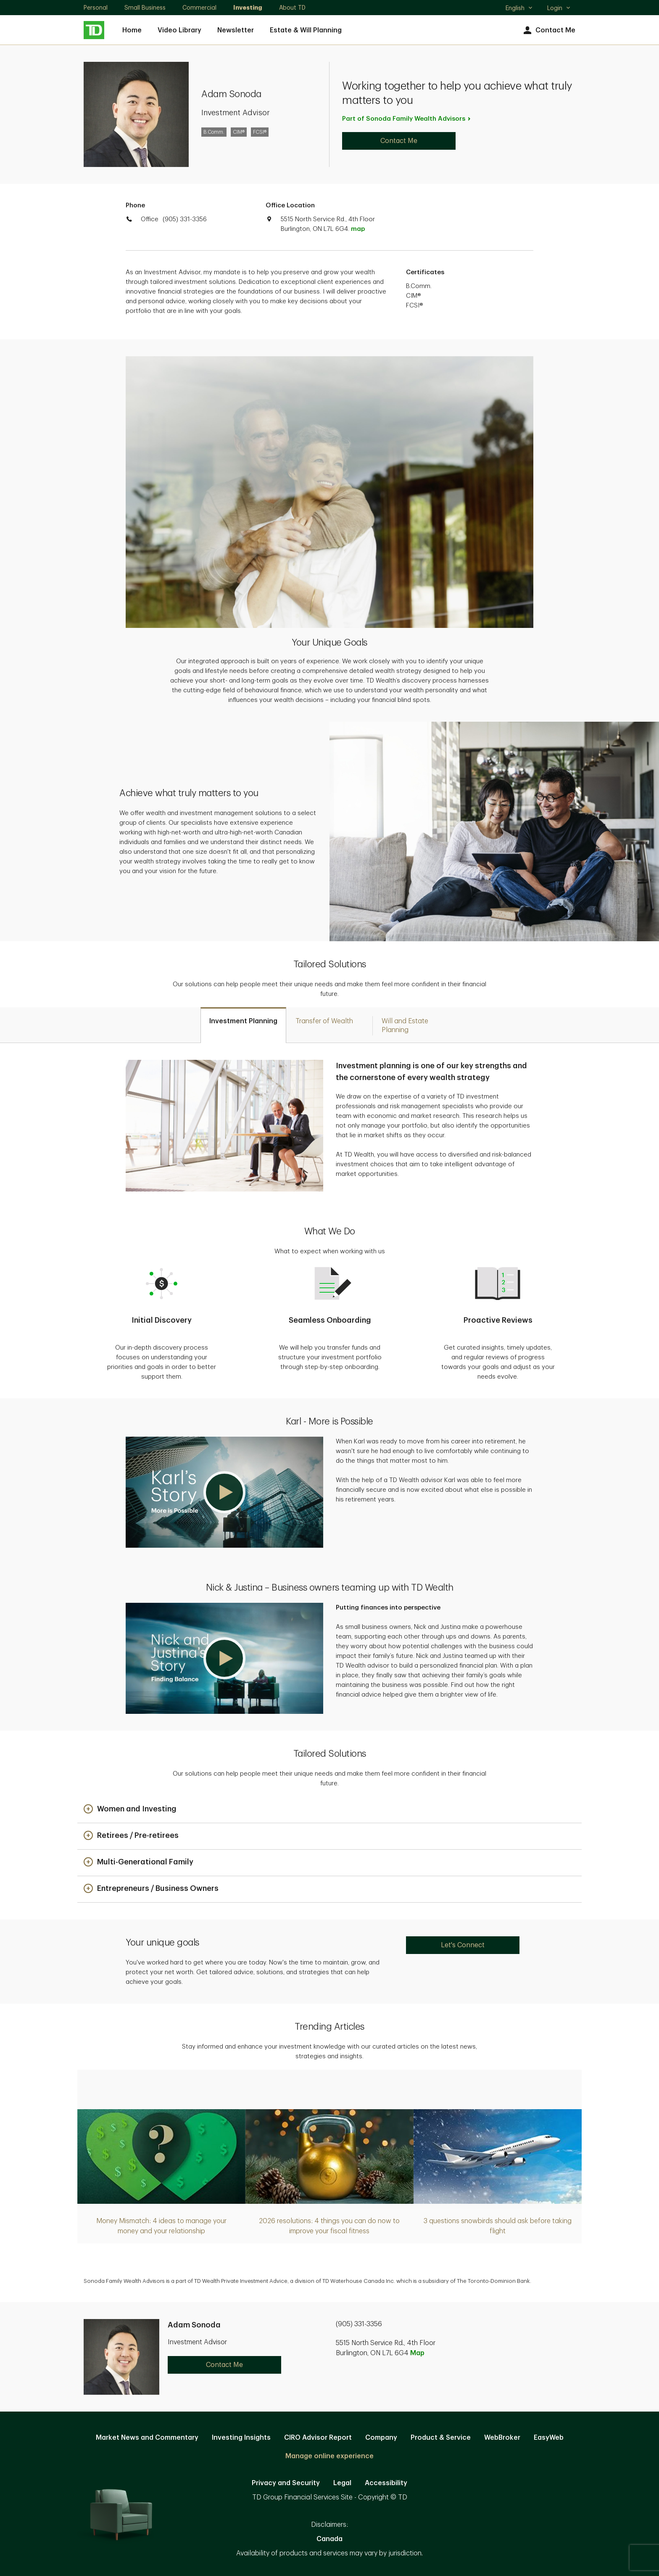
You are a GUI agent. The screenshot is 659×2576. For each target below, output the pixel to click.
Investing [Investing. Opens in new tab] (247, 8)
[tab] (243, 1025)
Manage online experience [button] (329, 2456)
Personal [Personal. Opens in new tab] (96, 8)
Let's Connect (463, 1945)
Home (132, 30)
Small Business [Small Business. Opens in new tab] (145, 8)
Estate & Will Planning (306, 30)
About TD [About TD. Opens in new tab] (292, 8)
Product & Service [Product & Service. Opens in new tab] (441, 2437)
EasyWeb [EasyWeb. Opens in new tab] (549, 2437)
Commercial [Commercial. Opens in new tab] (199, 8)
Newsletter (235, 30)
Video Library (179, 30)
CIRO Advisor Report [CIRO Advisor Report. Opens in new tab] (318, 2437)
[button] (224, 1492)
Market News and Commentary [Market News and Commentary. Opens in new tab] (147, 2437)
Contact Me (548, 30)
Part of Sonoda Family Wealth (407, 119)
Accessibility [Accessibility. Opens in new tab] (386, 2483)
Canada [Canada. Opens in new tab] (329, 2539)
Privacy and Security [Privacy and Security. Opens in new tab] (286, 2483)
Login (559, 8)
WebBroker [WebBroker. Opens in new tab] (502, 2437)
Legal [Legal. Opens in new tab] (342, 2483)
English (519, 9)
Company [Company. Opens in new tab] (381, 2437)
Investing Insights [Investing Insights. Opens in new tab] (241, 2437)
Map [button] (417, 2353)
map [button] (358, 229)
